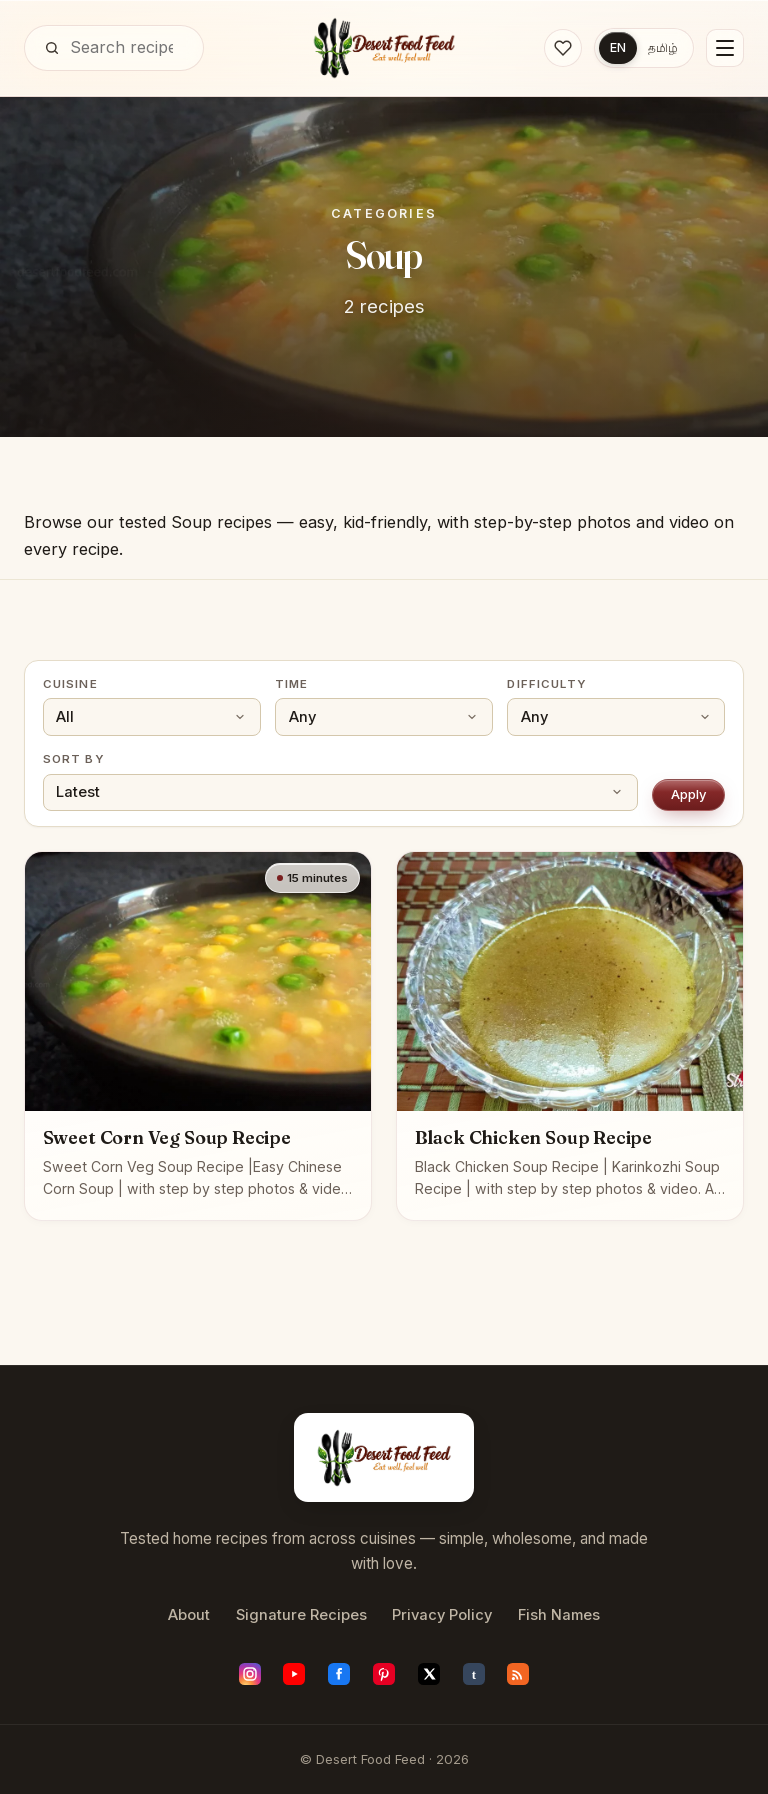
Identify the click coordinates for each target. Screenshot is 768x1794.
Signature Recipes (301, 1615)
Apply (689, 794)
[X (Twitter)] (429, 1674)
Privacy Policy (442, 1615)
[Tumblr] (474, 1674)
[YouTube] (294, 1674)
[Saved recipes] (562, 48)
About (189, 1615)
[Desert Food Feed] (384, 48)
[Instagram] (250, 1674)
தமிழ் (663, 47)
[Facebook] (339, 1674)
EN (617, 47)
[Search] (52, 48)
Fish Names (559, 1615)
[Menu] (725, 48)
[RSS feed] (518, 1674)
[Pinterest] (384, 1674)
